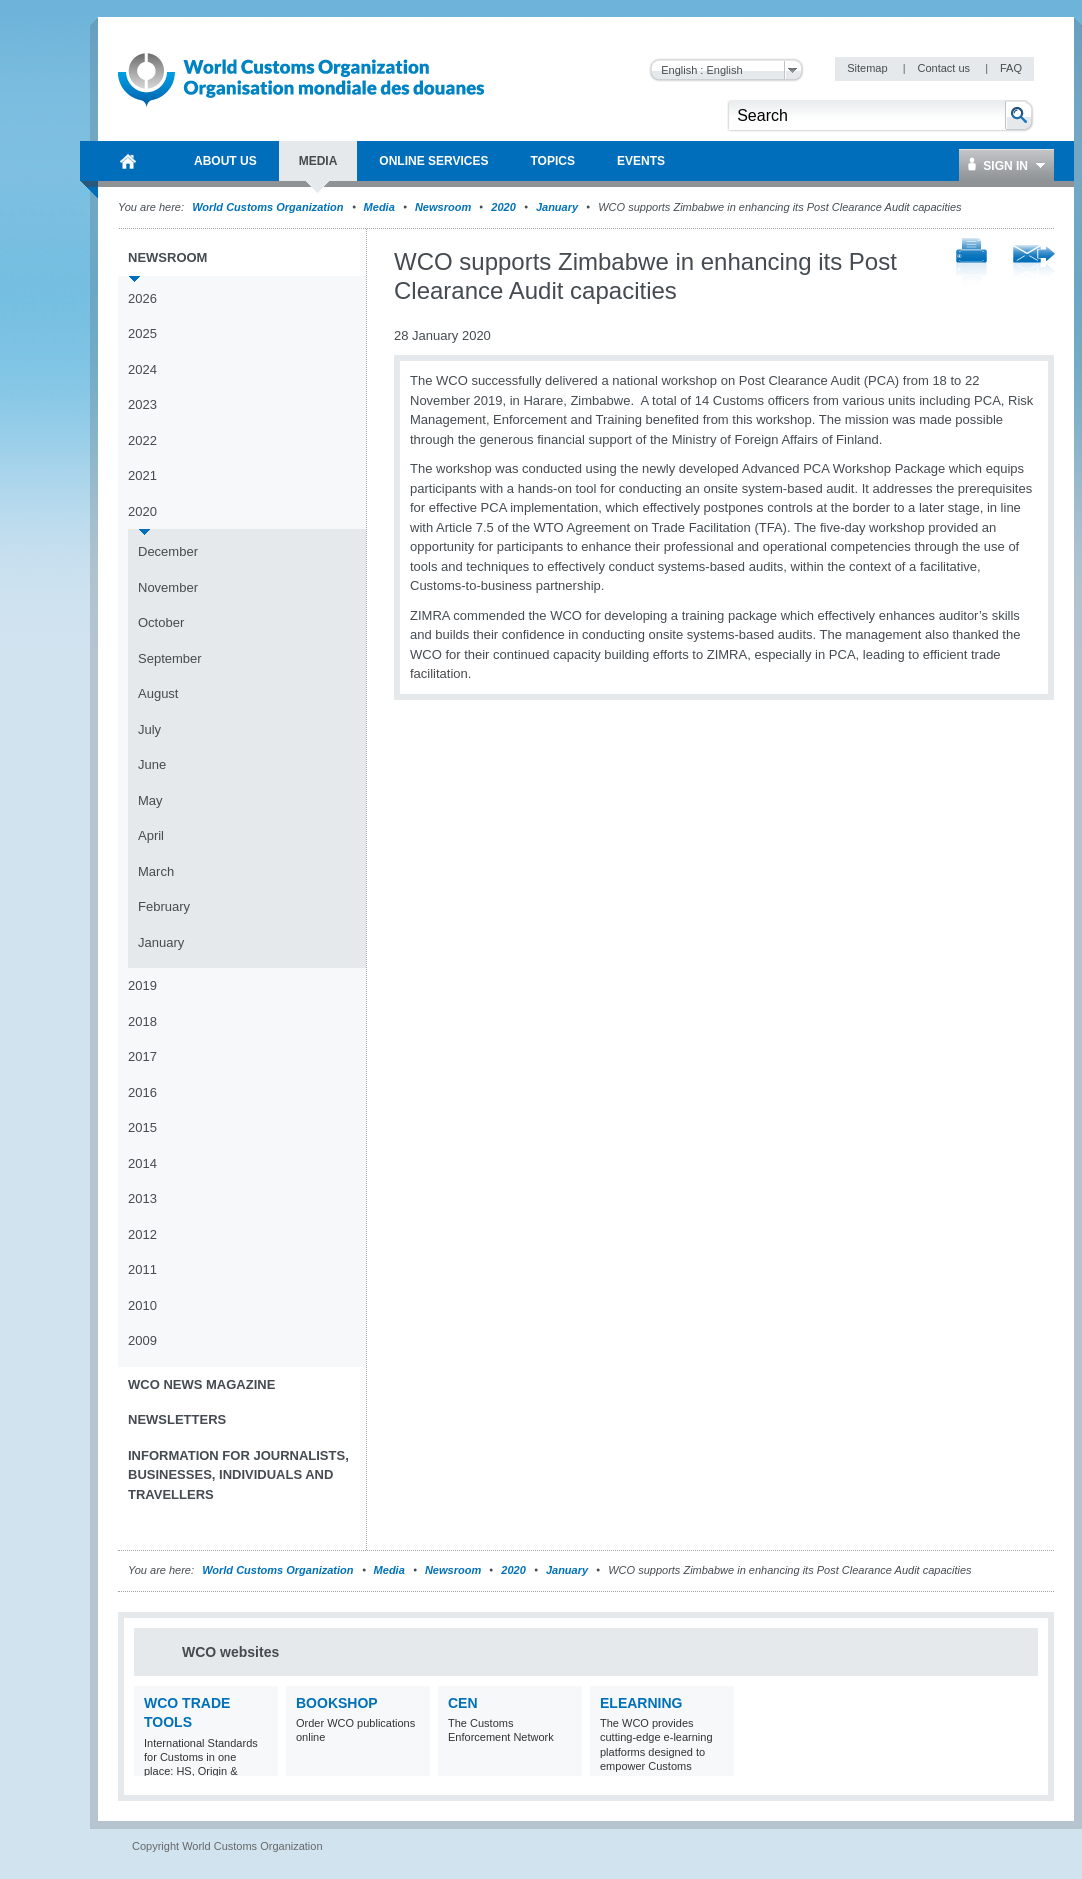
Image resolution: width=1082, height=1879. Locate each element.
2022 (142, 440)
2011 (142, 1269)
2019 (142, 985)
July (149, 729)
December (168, 551)
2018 (142, 1021)
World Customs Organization (269, 207)
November (168, 587)
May (150, 800)
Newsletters (177, 1419)
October (161, 622)
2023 (142, 404)
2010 (142, 1305)
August (158, 693)
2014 (142, 1163)
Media (379, 207)
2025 (142, 333)
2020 (503, 207)
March (156, 871)
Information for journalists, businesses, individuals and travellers (238, 1475)
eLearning (641, 1703)
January (557, 207)
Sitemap (868, 68)
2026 (142, 298)
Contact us (945, 68)
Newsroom (443, 207)
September (170, 658)
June (152, 764)
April (151, 835)
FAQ (1011, 68)
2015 (142, 1127)
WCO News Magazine (201, 1384)
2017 (142, 1056)
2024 (142, 369)
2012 (142, 1234)
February (164, 906)
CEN (463, 1703)
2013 (142, 1198)
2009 (142, 1340)
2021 (142, 475)
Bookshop (337, 1703)
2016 (142, 1092)
